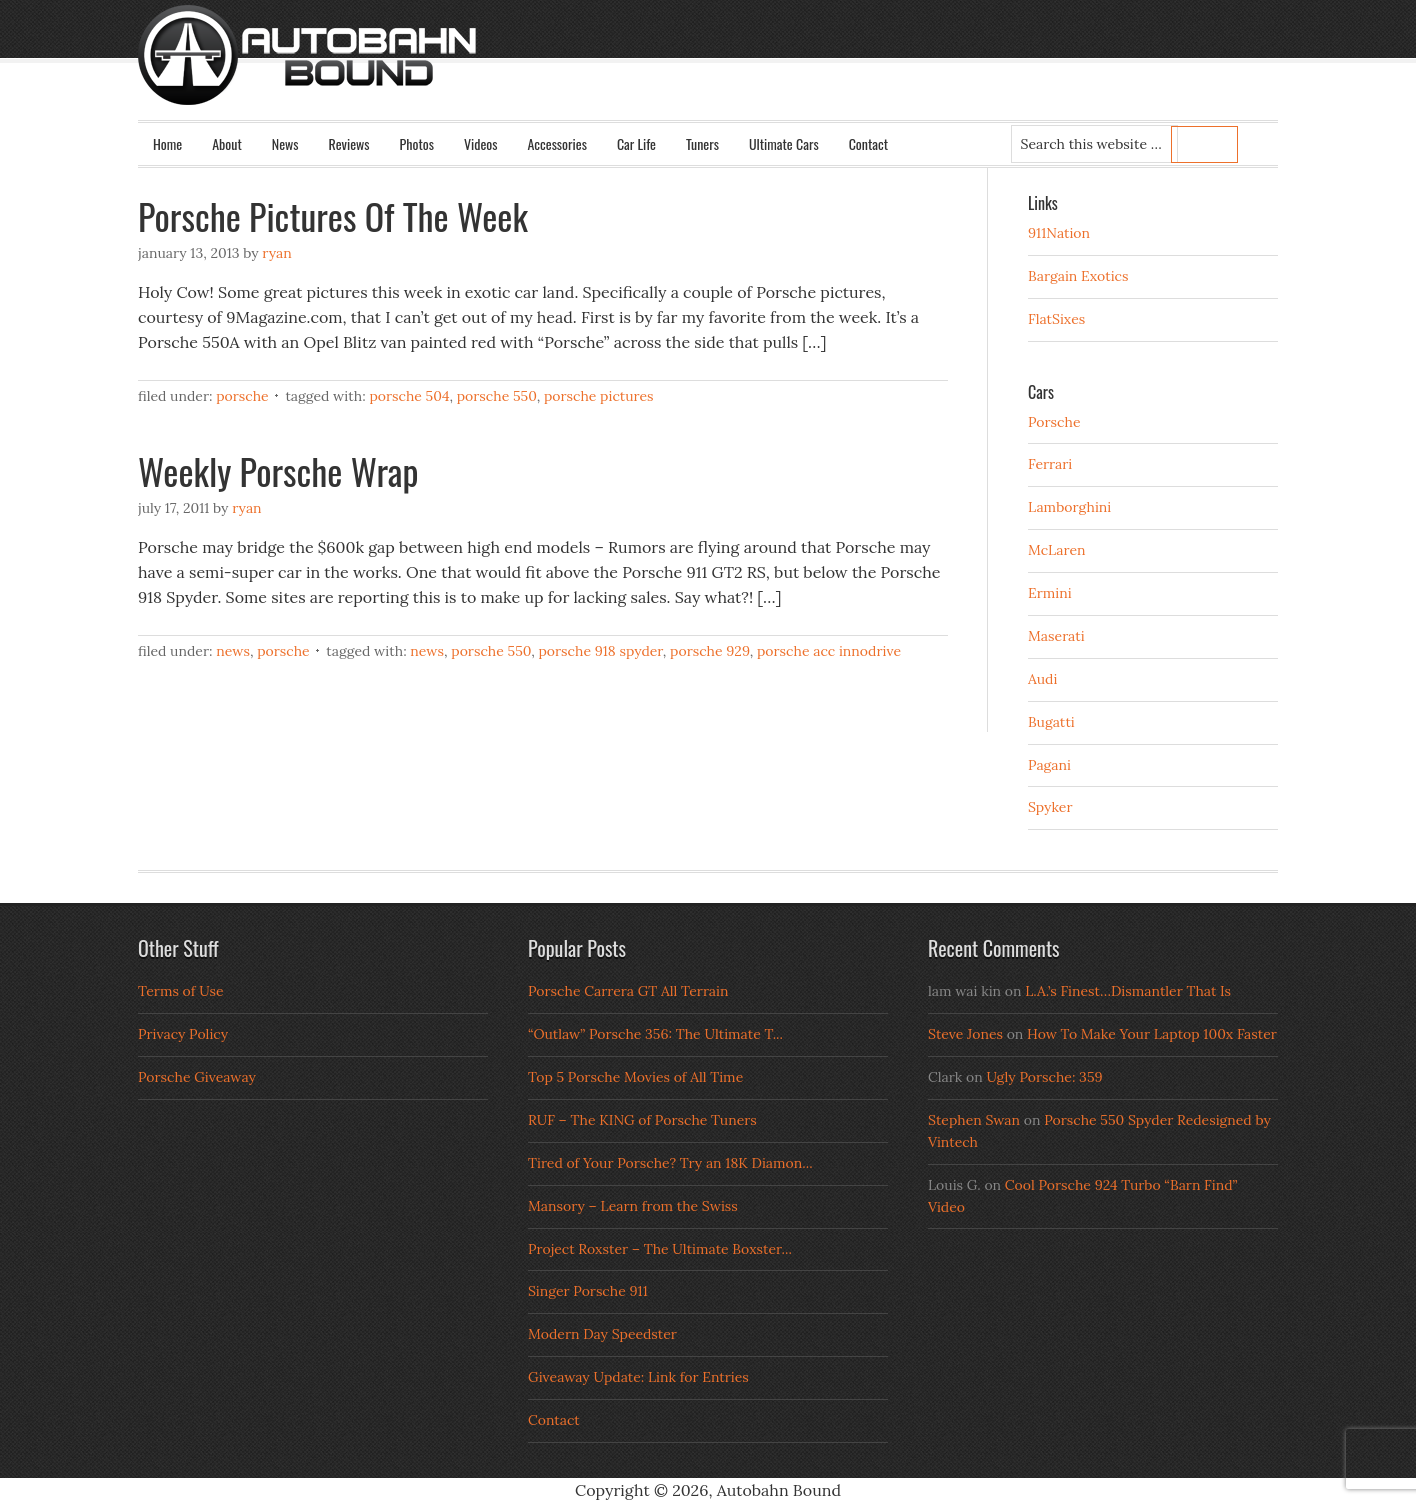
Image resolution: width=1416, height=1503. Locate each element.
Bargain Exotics (1078, 276)
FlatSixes (1056, 319)
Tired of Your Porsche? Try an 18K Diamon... (670, 1163)
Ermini (1050, 593)
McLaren (1057, 550)
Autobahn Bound (740, 72)
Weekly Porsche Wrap (278, 470)
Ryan (276, 253)
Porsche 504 (409, 396)
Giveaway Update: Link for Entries (638, 1377)
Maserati (1056, 636)
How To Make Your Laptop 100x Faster (1152, 1034)
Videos (481, 143)
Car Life (636, 143)
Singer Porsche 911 (588, 1291)
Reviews (349, 143)
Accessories (556, 143)
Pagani (1049, 765)
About (227, 143)
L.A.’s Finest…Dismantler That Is (1128, 991)
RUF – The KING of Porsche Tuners (642, 1120)
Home (167, 143)
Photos (417, 143)
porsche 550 (497, 396)
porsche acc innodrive (829, 651)
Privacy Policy (183, 1034)
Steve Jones (965, 1034)
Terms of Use (181, 991)
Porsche (242, 396)
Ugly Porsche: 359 (1044, 1077)
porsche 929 (710, 651)
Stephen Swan (974, 1120)
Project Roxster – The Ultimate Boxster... (660, 1249)
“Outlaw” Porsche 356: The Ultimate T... (655, 1034)
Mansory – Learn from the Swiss (633, 1206)
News (285, 143)
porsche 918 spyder (600, 651)
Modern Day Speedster (602, 1334)
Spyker (1050, 807)
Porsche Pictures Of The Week (333, 215)
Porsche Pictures (599, 396)
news (427, 651)
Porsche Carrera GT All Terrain (628, 991)
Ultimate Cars (784, 143)
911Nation (1059, 233)
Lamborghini (1069, 507)
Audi (1042, 679)
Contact (868, 143)
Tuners (702, 143)
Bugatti (1051, 722)
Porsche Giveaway (197, 1077)
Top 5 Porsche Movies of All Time (635, 1077)
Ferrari (1050, 464)
